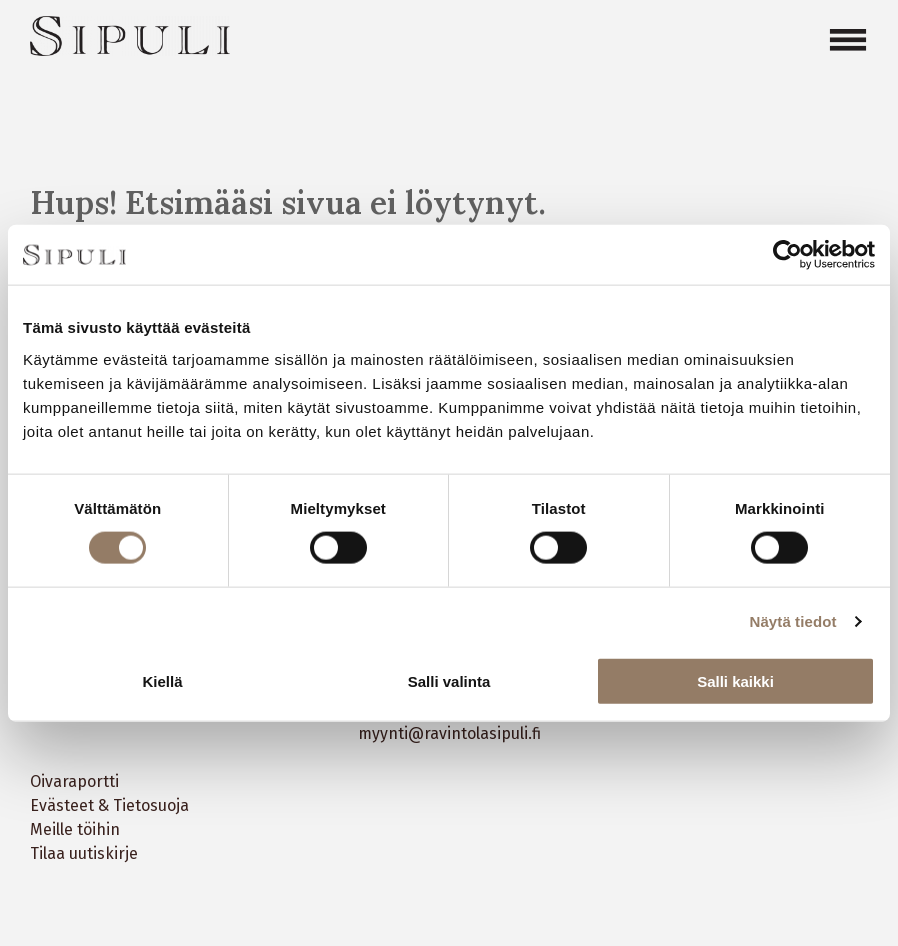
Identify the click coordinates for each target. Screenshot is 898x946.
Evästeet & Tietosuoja (109, 805)
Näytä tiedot (793, 621)
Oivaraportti (74, 781)
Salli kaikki (735, 680)
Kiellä (162, 680)
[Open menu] (848, 40)
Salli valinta (449, 680)
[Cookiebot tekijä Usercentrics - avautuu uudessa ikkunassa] (787, 255)
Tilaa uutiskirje (84, 853)
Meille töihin (75, 829)
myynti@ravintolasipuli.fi (449, 733)
